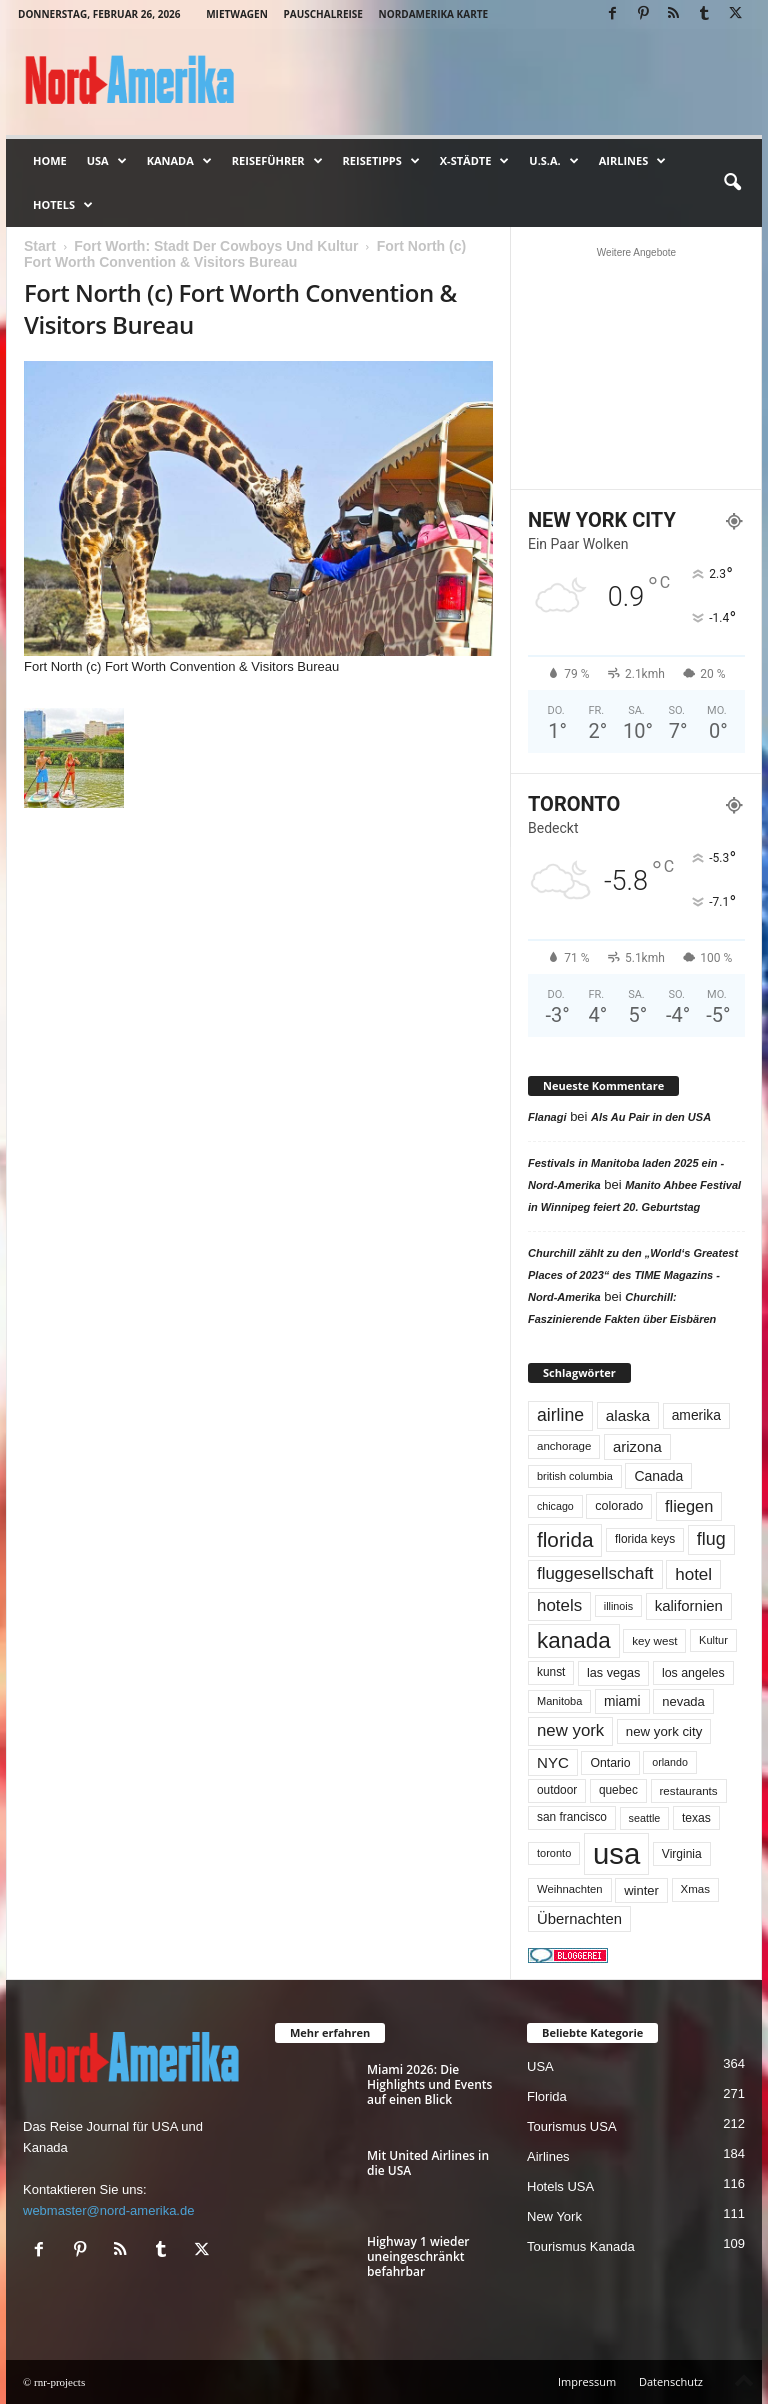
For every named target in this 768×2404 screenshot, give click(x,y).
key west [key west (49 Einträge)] (654, 1640)
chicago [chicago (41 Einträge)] (555, 1506)
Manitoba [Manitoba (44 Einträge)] (559, 1701)
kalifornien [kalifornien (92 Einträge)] (689, 1605)
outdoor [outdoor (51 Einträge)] (557, 1790)
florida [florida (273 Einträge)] (565, 1539)
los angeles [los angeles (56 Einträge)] (693, 1673)
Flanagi (547, 1117)
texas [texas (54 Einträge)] (696, 1818)
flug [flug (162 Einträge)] (711, 1539)
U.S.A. (553, 161)
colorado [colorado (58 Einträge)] (619, 1506)
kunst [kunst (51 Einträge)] (551, 1672)
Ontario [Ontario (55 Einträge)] (610, 1763)
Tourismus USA (572, 2126)
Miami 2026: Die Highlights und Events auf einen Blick (429, 2084)
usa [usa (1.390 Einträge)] (616, 1853)
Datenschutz (671, 2381)
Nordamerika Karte (434, 14)
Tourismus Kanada (581, 2246)
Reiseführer (277, 161)
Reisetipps (381, 161)
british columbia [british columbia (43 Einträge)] (575, 1476)
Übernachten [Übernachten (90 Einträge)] (579, 1919)
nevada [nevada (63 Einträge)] (683, 1701)
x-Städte (475, 161)
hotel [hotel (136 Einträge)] (693, 1574)
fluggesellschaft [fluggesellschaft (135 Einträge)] (595, 1573)
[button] (732, 183)
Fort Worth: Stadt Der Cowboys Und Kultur (216, 246)
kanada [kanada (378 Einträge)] (574, 1640)
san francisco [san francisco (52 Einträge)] (572, 1817)
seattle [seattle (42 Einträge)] (645, 1818)
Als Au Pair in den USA (651, 1117)
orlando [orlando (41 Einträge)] (670, 1762)
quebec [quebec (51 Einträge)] (618, 1790)
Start (40, 246)
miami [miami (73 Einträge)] (622, 1701)
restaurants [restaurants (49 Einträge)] (689, 1790)
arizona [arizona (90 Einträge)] (637, 1447)
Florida (547, 2096)
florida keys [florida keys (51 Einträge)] (645, 1539)
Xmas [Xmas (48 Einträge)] (695, 1889)
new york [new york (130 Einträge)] (570, 1730)
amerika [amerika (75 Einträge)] (696, 1415)
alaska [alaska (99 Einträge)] (628, 1415)
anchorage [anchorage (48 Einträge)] (564, 1446)
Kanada (179, 161)
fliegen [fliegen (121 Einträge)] (689, 1506)
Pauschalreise (322, 14)
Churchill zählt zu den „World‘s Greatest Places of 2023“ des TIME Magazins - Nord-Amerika (633, 1275)
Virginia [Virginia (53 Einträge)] (682, 1854)
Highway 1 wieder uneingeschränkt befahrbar (418, 2256)
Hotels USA (560, 2186)
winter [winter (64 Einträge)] (641, 1890)
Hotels (63, 205)
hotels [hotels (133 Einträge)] (559, 1605)
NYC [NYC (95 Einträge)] (553, 1762)
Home (50, 160)
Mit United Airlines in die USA (428, 2163)
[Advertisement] (637, 368)
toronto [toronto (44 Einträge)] (554, 1853)
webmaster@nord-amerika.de (108, 2210)
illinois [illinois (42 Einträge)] (618, 1606)
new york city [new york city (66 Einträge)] (664, 1731)
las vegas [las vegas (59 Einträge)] (613, 1673)
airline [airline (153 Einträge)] (560, 1415)
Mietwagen (237, 14)
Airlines (633, 161)
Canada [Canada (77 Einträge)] (658, 1476)
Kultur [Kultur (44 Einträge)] (713, 1640)
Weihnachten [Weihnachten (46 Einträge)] (570, 1889)
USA (107, 161)
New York (554, 2216)
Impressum (587, 2381)
